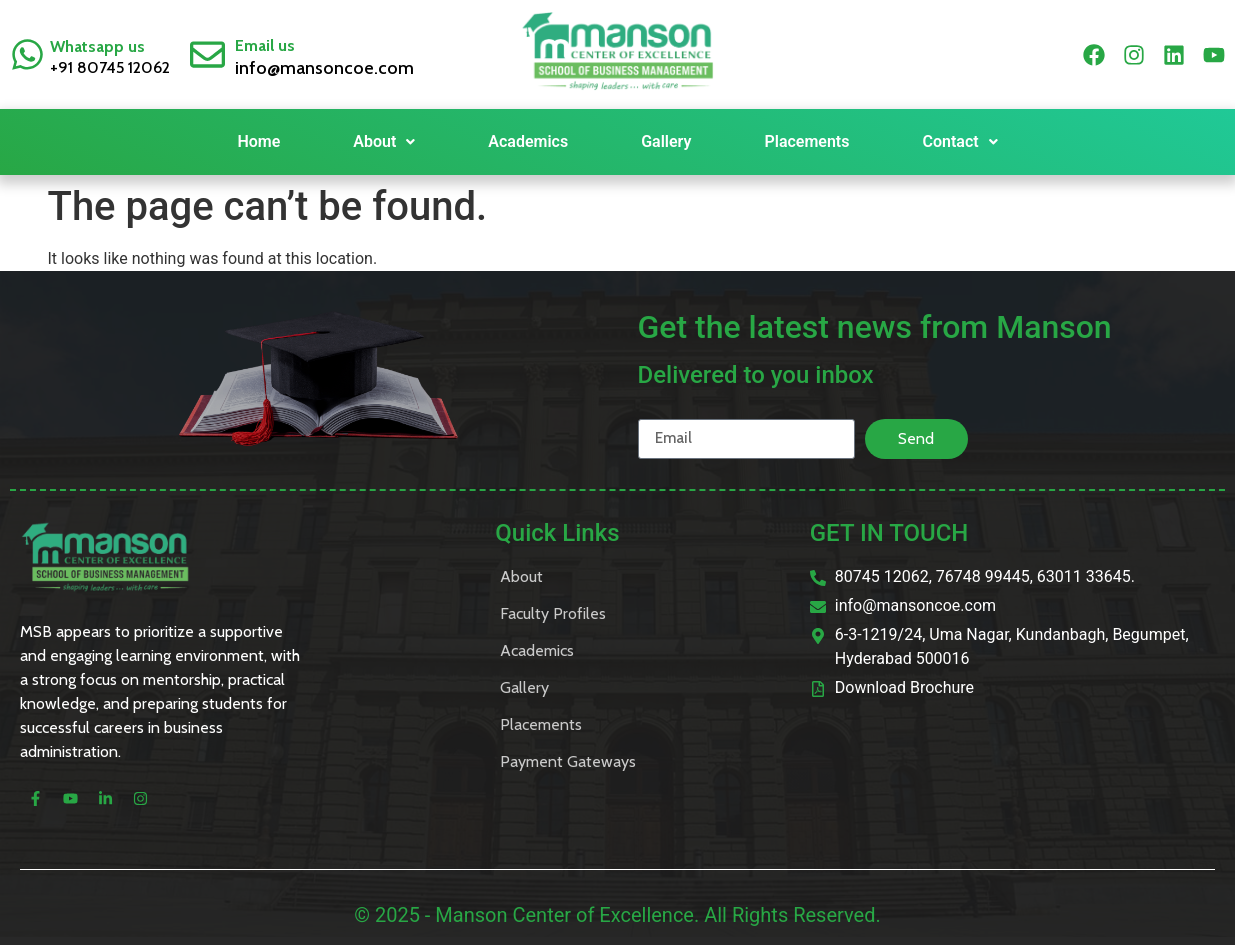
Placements (806, 141)
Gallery (666, 141)
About (384, 141)
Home (258, 141)
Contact (959, 141)
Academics (528, 141)
